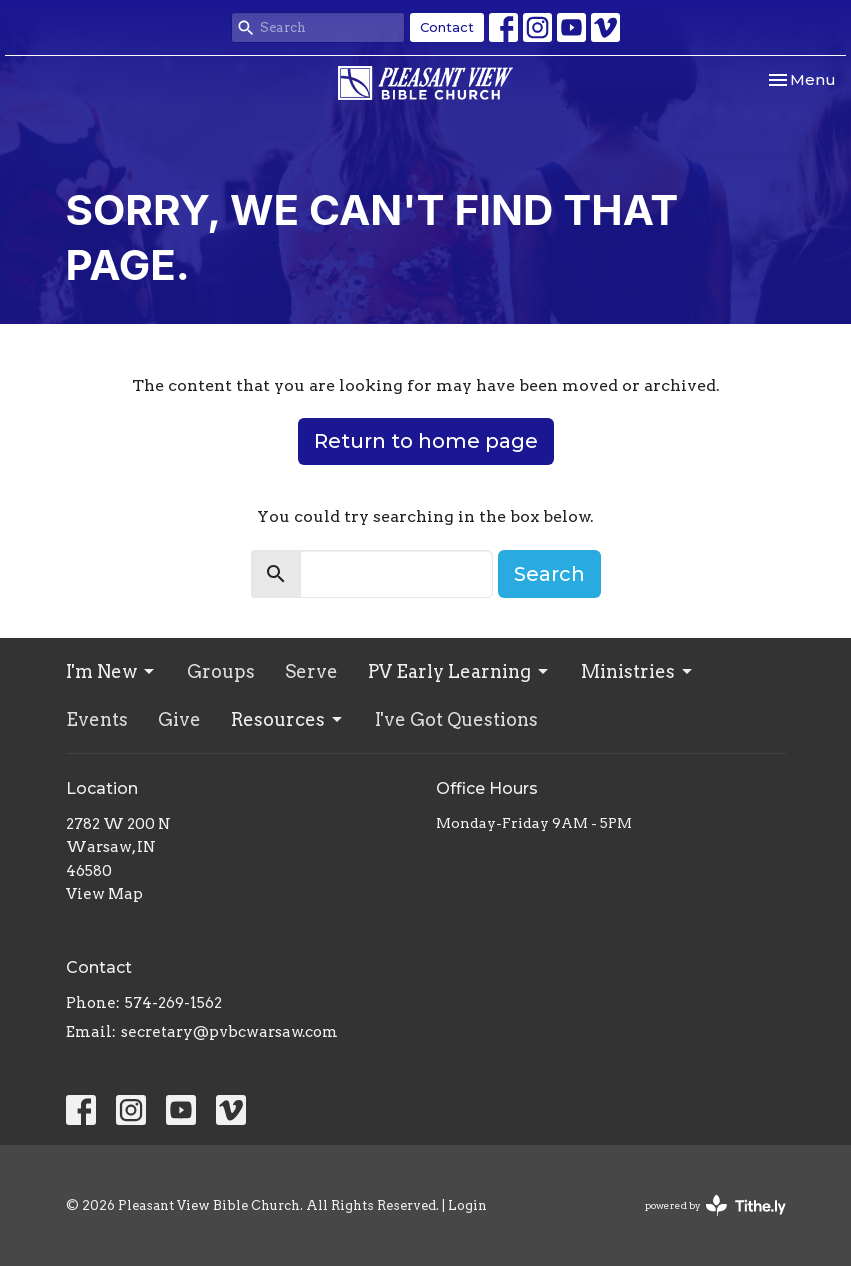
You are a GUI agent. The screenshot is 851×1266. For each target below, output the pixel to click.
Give (179, 719)
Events (97, 719)
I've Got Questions (456, 719)
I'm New (111, 671)
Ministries (638, 671)
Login (467, 1205)
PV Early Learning (459, 671)
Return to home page (426, 441)
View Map (104, 894)
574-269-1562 (173, 1003)
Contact (447, 27)
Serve (311, 671)
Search (549, 574)
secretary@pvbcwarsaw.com (229, 1032)
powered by (715, 1205)
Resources (288, 719)
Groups (221, 671)
